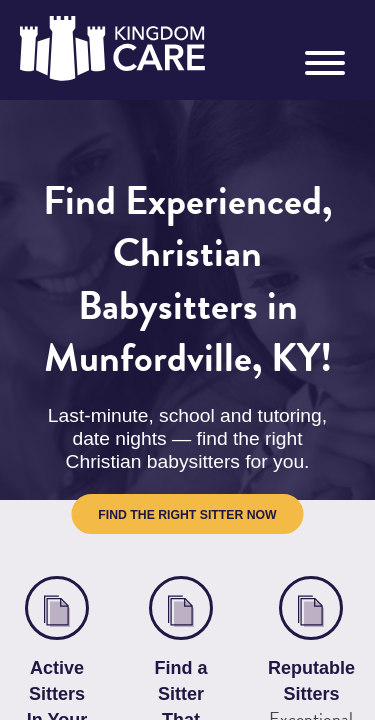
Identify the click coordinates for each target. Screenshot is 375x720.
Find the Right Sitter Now (187, 456)
